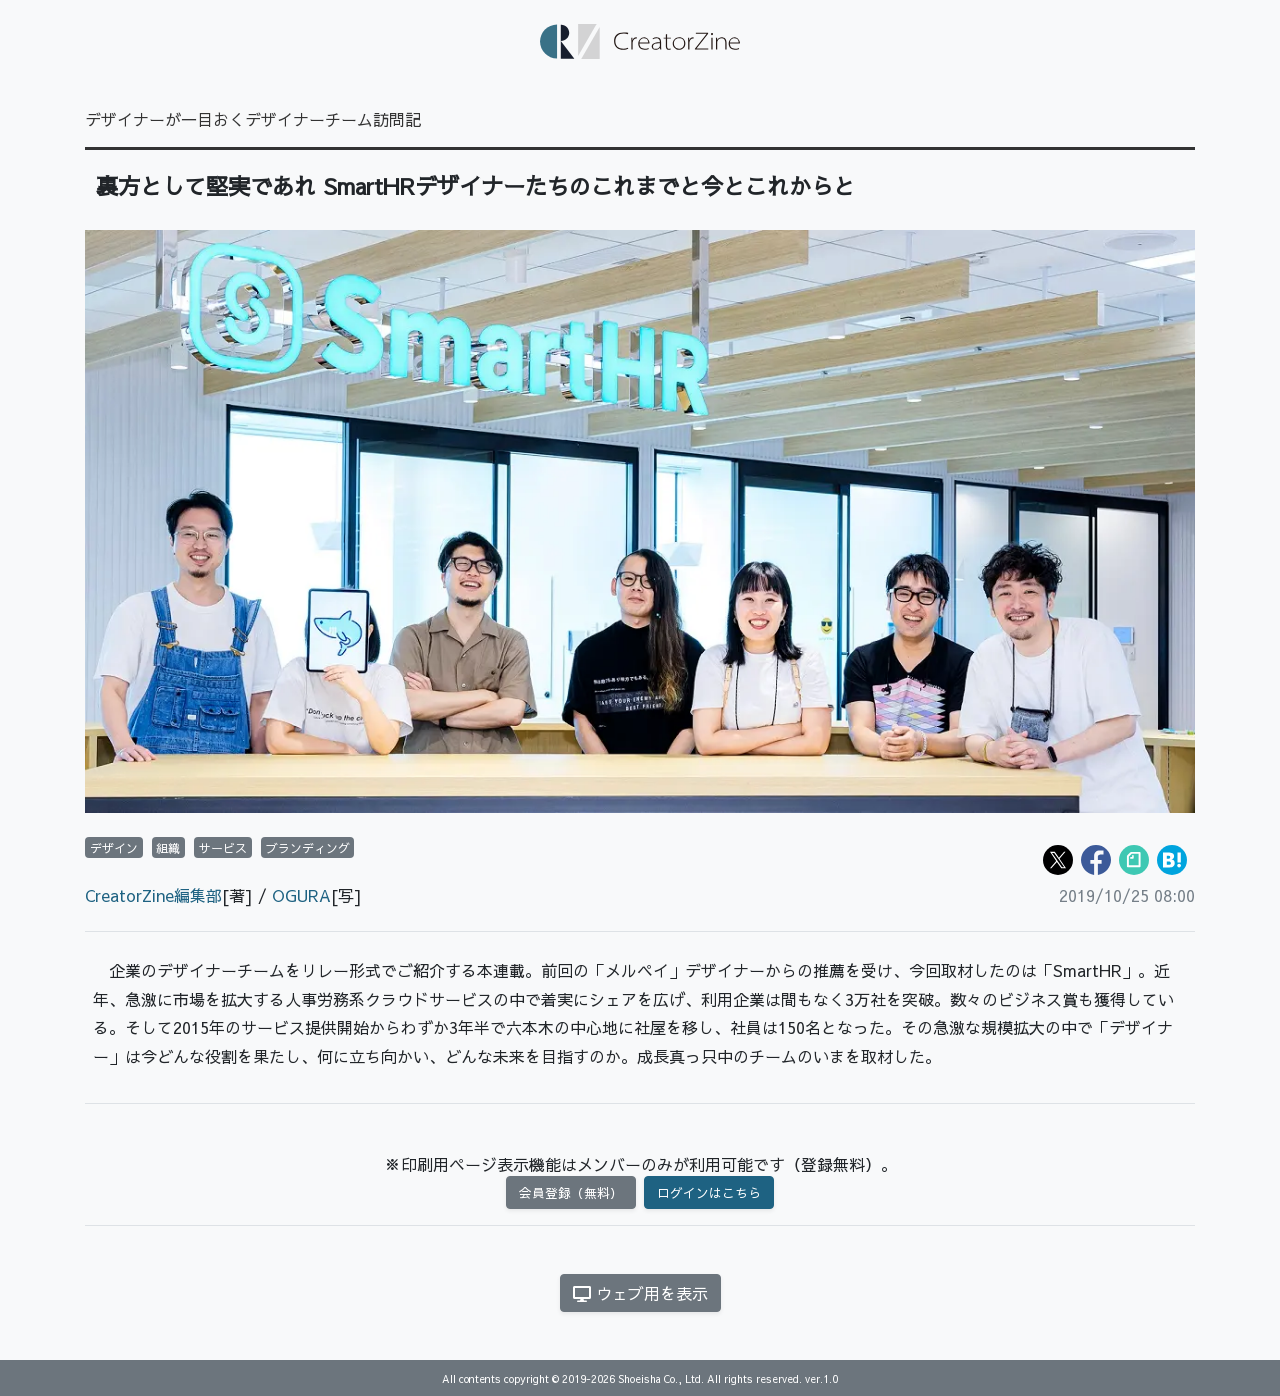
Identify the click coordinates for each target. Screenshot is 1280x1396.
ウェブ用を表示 (640, 1293)
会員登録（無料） (571, 1192)
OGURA (301, 895)
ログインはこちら (709, 1192)
